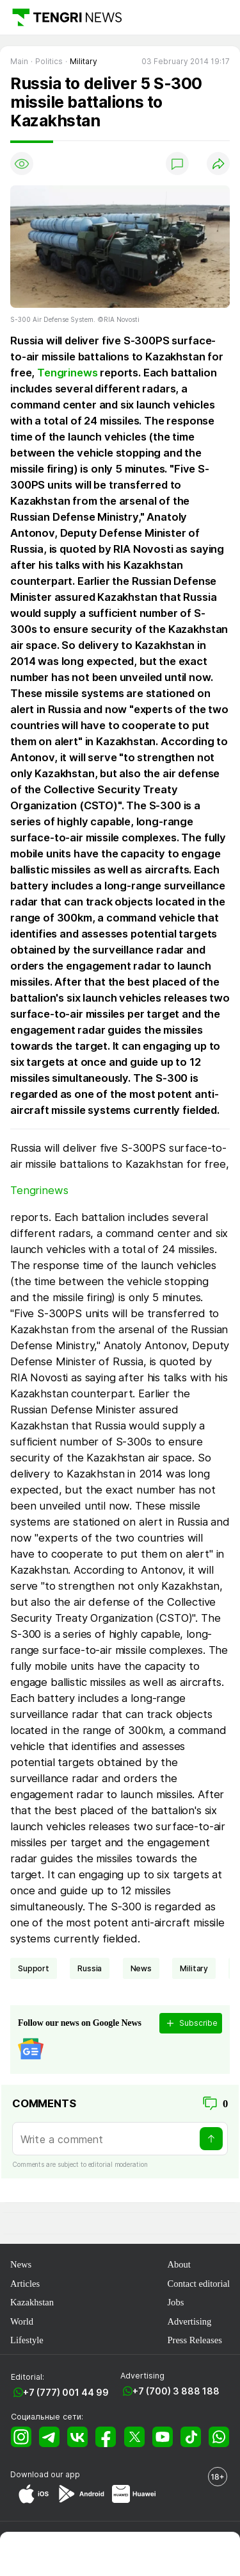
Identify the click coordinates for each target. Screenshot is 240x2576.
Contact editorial (198, 2283)
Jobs (175, 2302)
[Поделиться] (218, 163)
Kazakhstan (32, 2302)
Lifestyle (27, 2340)
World (21, 2321)
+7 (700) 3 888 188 (176, 2391)
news (141, 1968)
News (20, 2264)
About (178, 2264)
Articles (25, 2283)
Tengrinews (67, 372)
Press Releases (194, 2340)
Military (194, 1968)
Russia (89, 1968)
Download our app (45, 2474)
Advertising (189, 2321)
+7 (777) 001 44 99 (66, 2392)
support (33, 1968)
